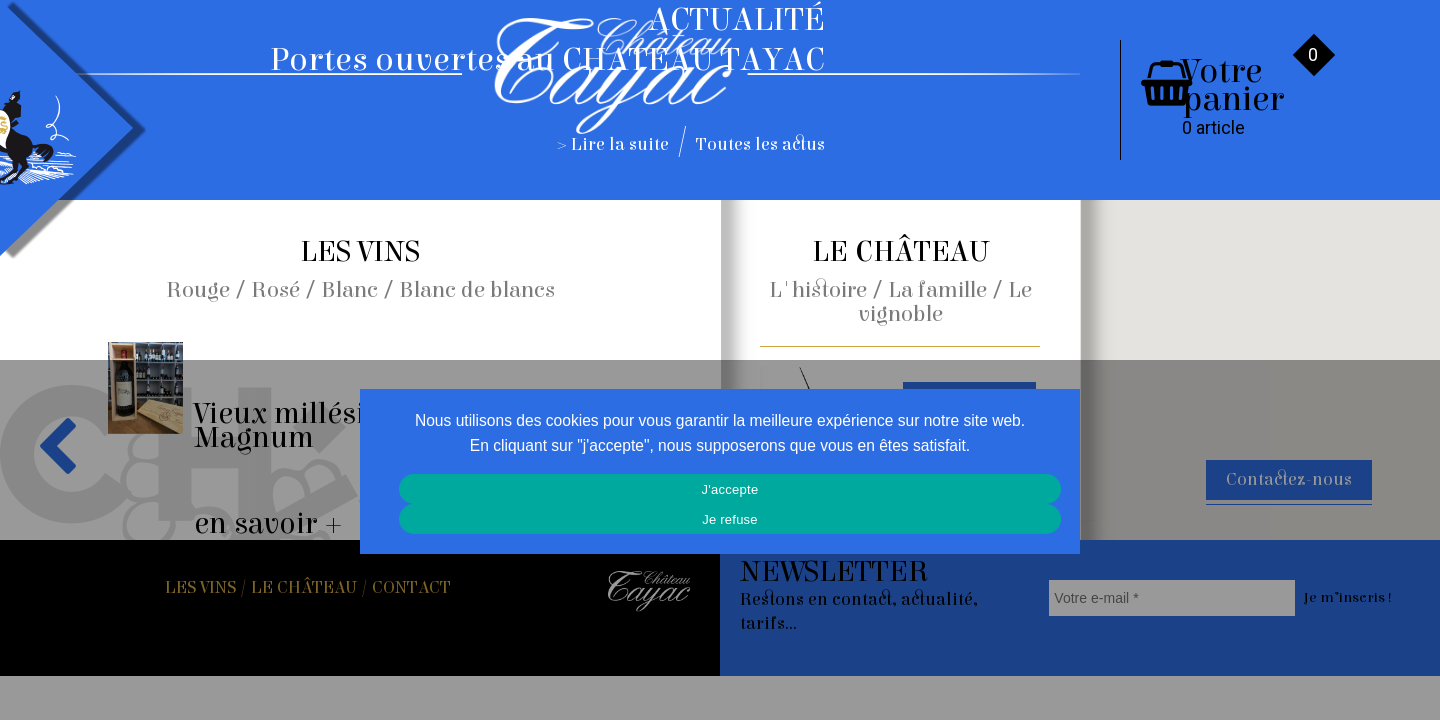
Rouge (198, 290)
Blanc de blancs (477, 290)
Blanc (349, 290)
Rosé (275, 290)
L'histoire (818, 290)
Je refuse (730, 519)
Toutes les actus (760, 144)
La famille (937, 290)
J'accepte (730, 489)
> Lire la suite (613, 144)
